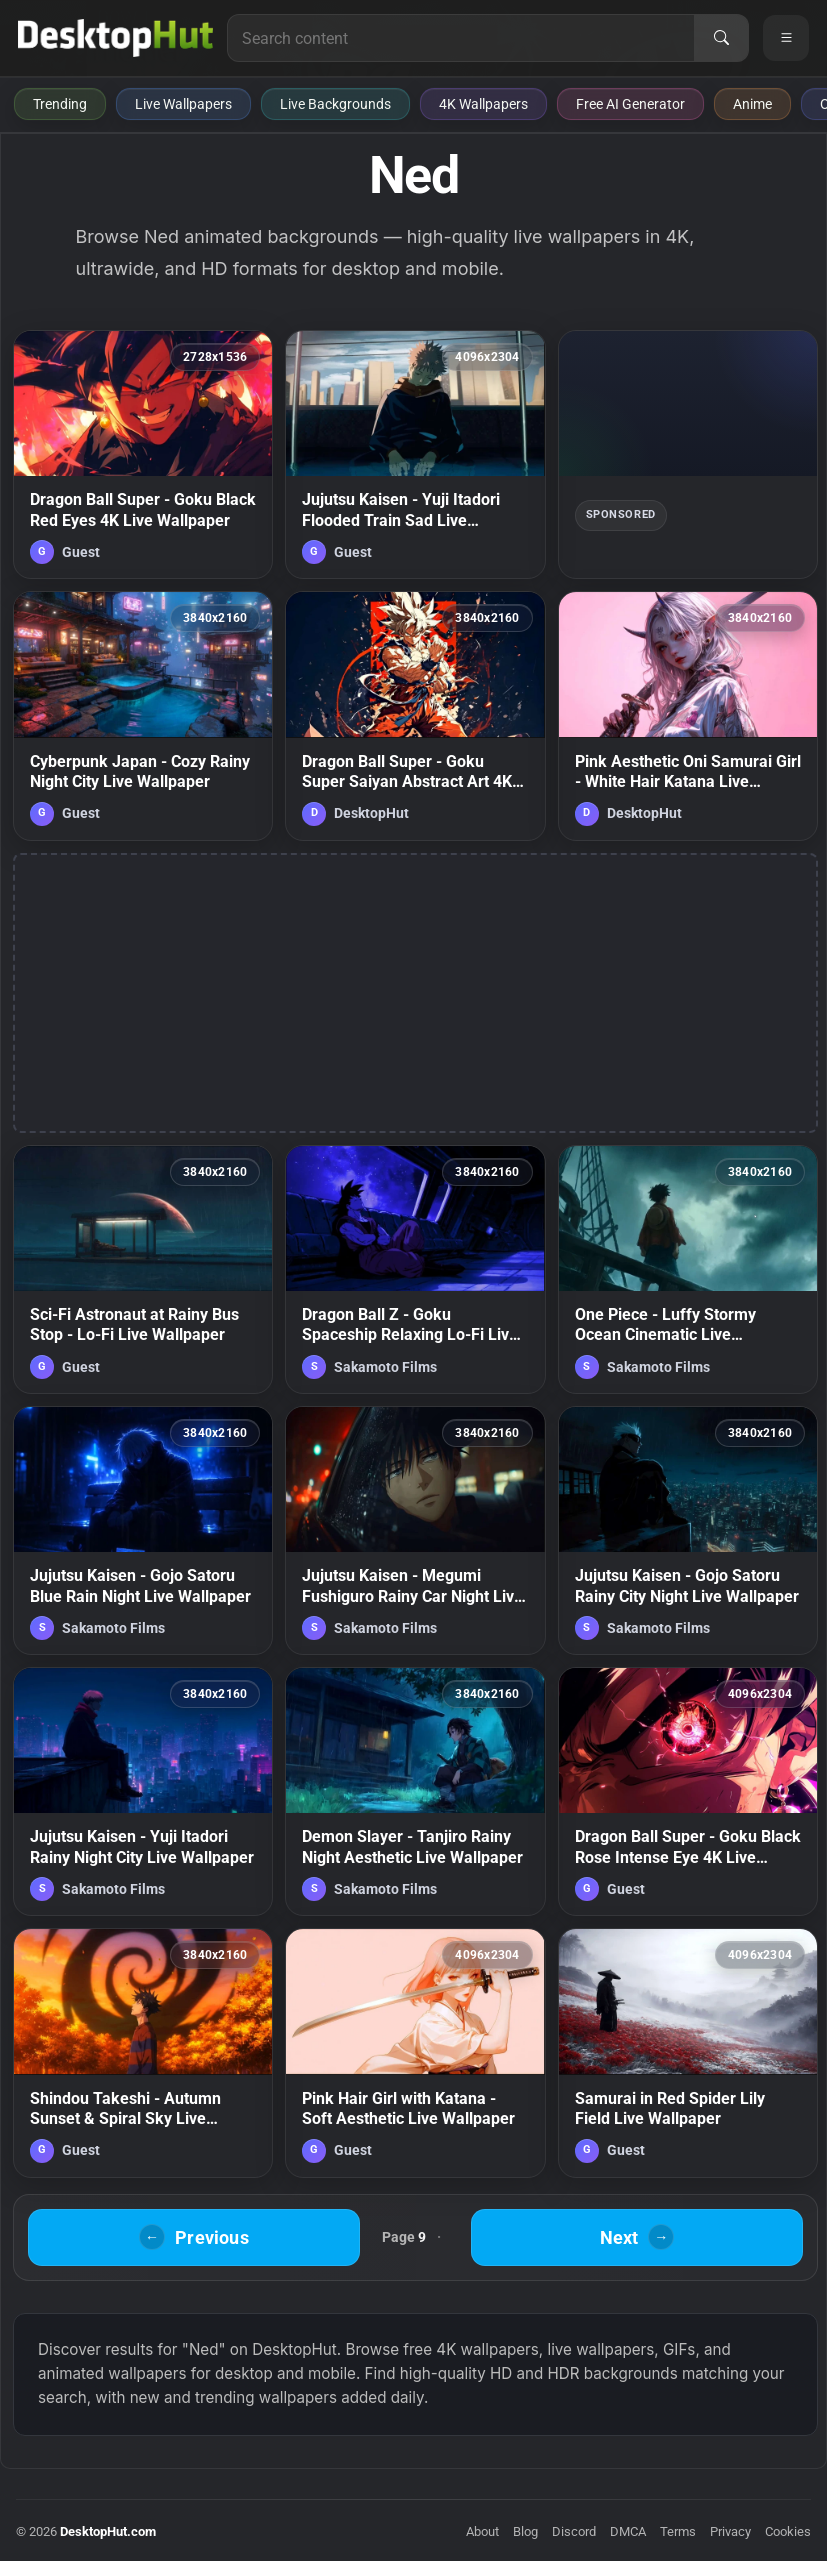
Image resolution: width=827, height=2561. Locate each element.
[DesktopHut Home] (115, 38)
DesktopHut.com (108, 2531)
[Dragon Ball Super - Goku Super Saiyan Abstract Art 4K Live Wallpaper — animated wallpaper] (415, 715)
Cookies (788, 2531)
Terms (678, 2531)
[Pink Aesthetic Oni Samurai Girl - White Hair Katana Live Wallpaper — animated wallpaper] (688, 715)
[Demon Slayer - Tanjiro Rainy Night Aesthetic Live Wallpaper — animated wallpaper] (415, 1791)
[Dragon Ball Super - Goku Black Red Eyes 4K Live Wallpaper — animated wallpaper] (143, 454)
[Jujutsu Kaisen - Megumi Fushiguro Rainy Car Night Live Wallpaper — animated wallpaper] (415, 1530)
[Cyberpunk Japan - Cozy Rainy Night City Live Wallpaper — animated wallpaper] (143, 715)
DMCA (628, 2531)
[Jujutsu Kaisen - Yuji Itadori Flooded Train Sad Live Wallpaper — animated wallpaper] (415, 454)
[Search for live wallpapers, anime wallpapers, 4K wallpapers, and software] (461, 38)
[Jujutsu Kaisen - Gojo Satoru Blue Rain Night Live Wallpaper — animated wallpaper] (143, 1530)
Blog (525, 2531)
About (482, 2531)
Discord (574, 2531)
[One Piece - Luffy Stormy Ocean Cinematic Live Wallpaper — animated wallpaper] (688, 1269)
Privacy (730, 2531)
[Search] (721, 38)
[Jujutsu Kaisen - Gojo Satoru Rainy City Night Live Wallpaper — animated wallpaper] (688, 1530)
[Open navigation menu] (786, 38)
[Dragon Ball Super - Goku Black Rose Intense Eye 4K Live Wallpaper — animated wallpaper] (688, 1791)
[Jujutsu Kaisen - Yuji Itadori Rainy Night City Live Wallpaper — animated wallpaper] (143, 1791)
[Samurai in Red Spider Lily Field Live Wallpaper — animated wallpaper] (688, 2052)
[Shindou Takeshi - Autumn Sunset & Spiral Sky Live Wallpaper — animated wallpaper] (143, 2052)
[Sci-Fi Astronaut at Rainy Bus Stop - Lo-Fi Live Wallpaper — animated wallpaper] (143, 1269)
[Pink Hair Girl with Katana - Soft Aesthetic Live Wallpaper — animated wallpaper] (415, 2052)
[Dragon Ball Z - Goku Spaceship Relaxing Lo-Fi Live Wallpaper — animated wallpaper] (415, 1269)
